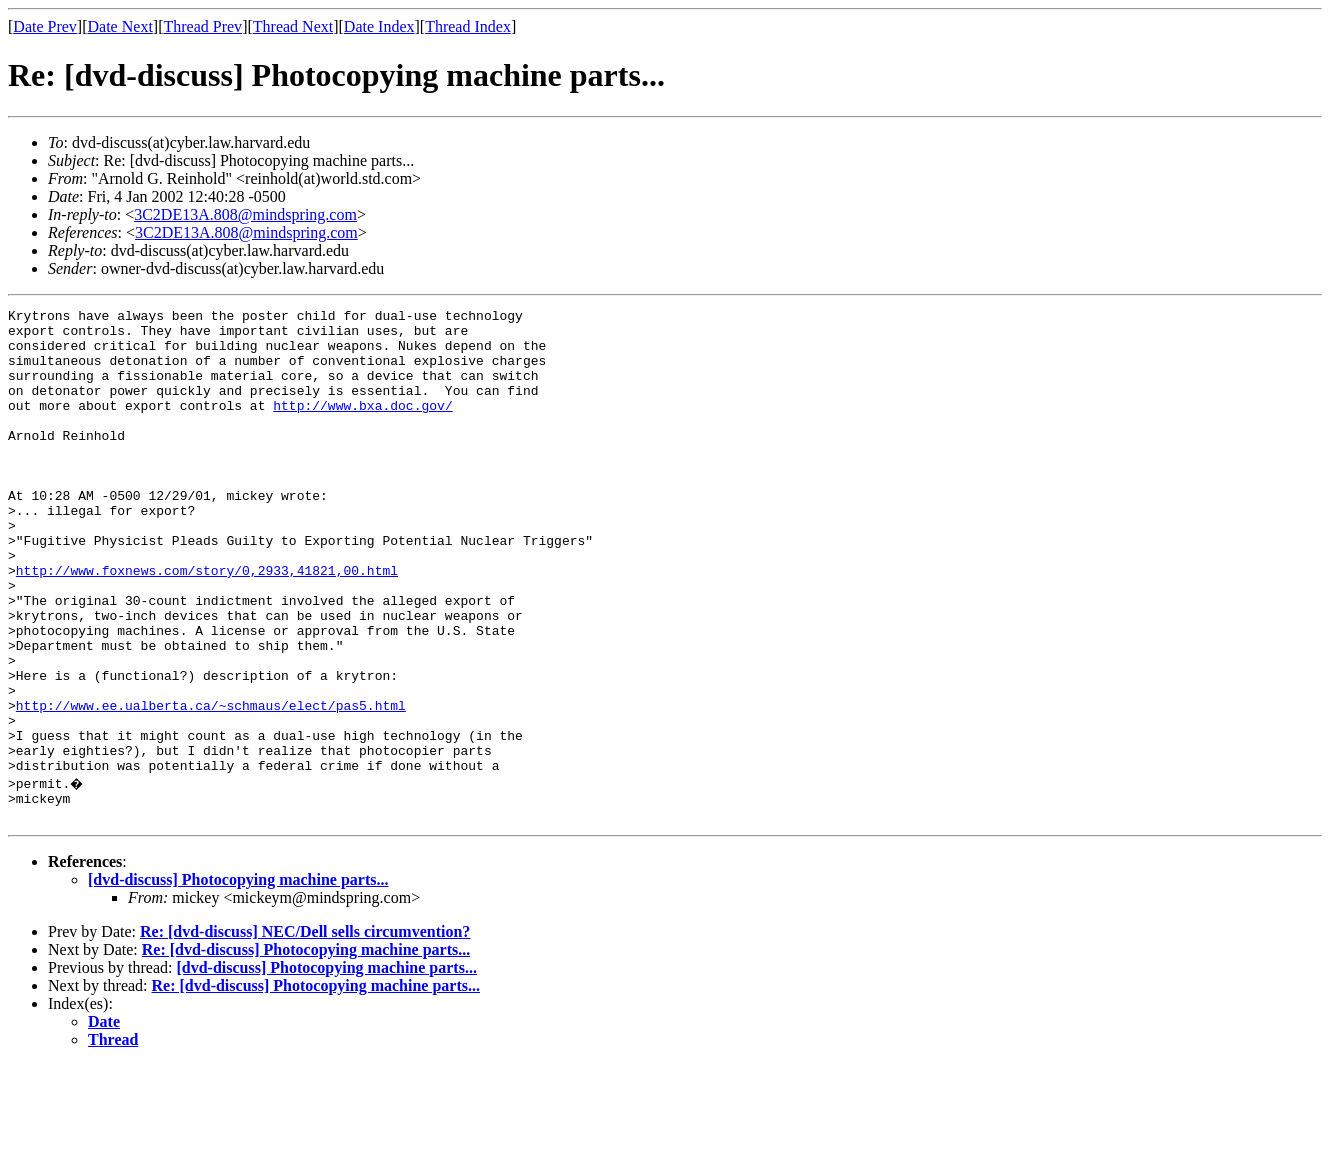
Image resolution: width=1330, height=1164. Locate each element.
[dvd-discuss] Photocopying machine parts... (238, 978)
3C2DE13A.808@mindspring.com (245, 214)
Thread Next (293, 26)
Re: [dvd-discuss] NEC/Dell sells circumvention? (305, 1030)
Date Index (379, 26)
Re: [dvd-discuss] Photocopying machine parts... (306, 1048)
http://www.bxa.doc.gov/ (362, 426)
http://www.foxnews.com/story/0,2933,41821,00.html (207, 624)
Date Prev (45, 26)
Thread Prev (202, 26)
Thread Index (468, 26)
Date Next (120, 26)
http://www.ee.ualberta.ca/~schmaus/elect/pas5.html (211, 786)
